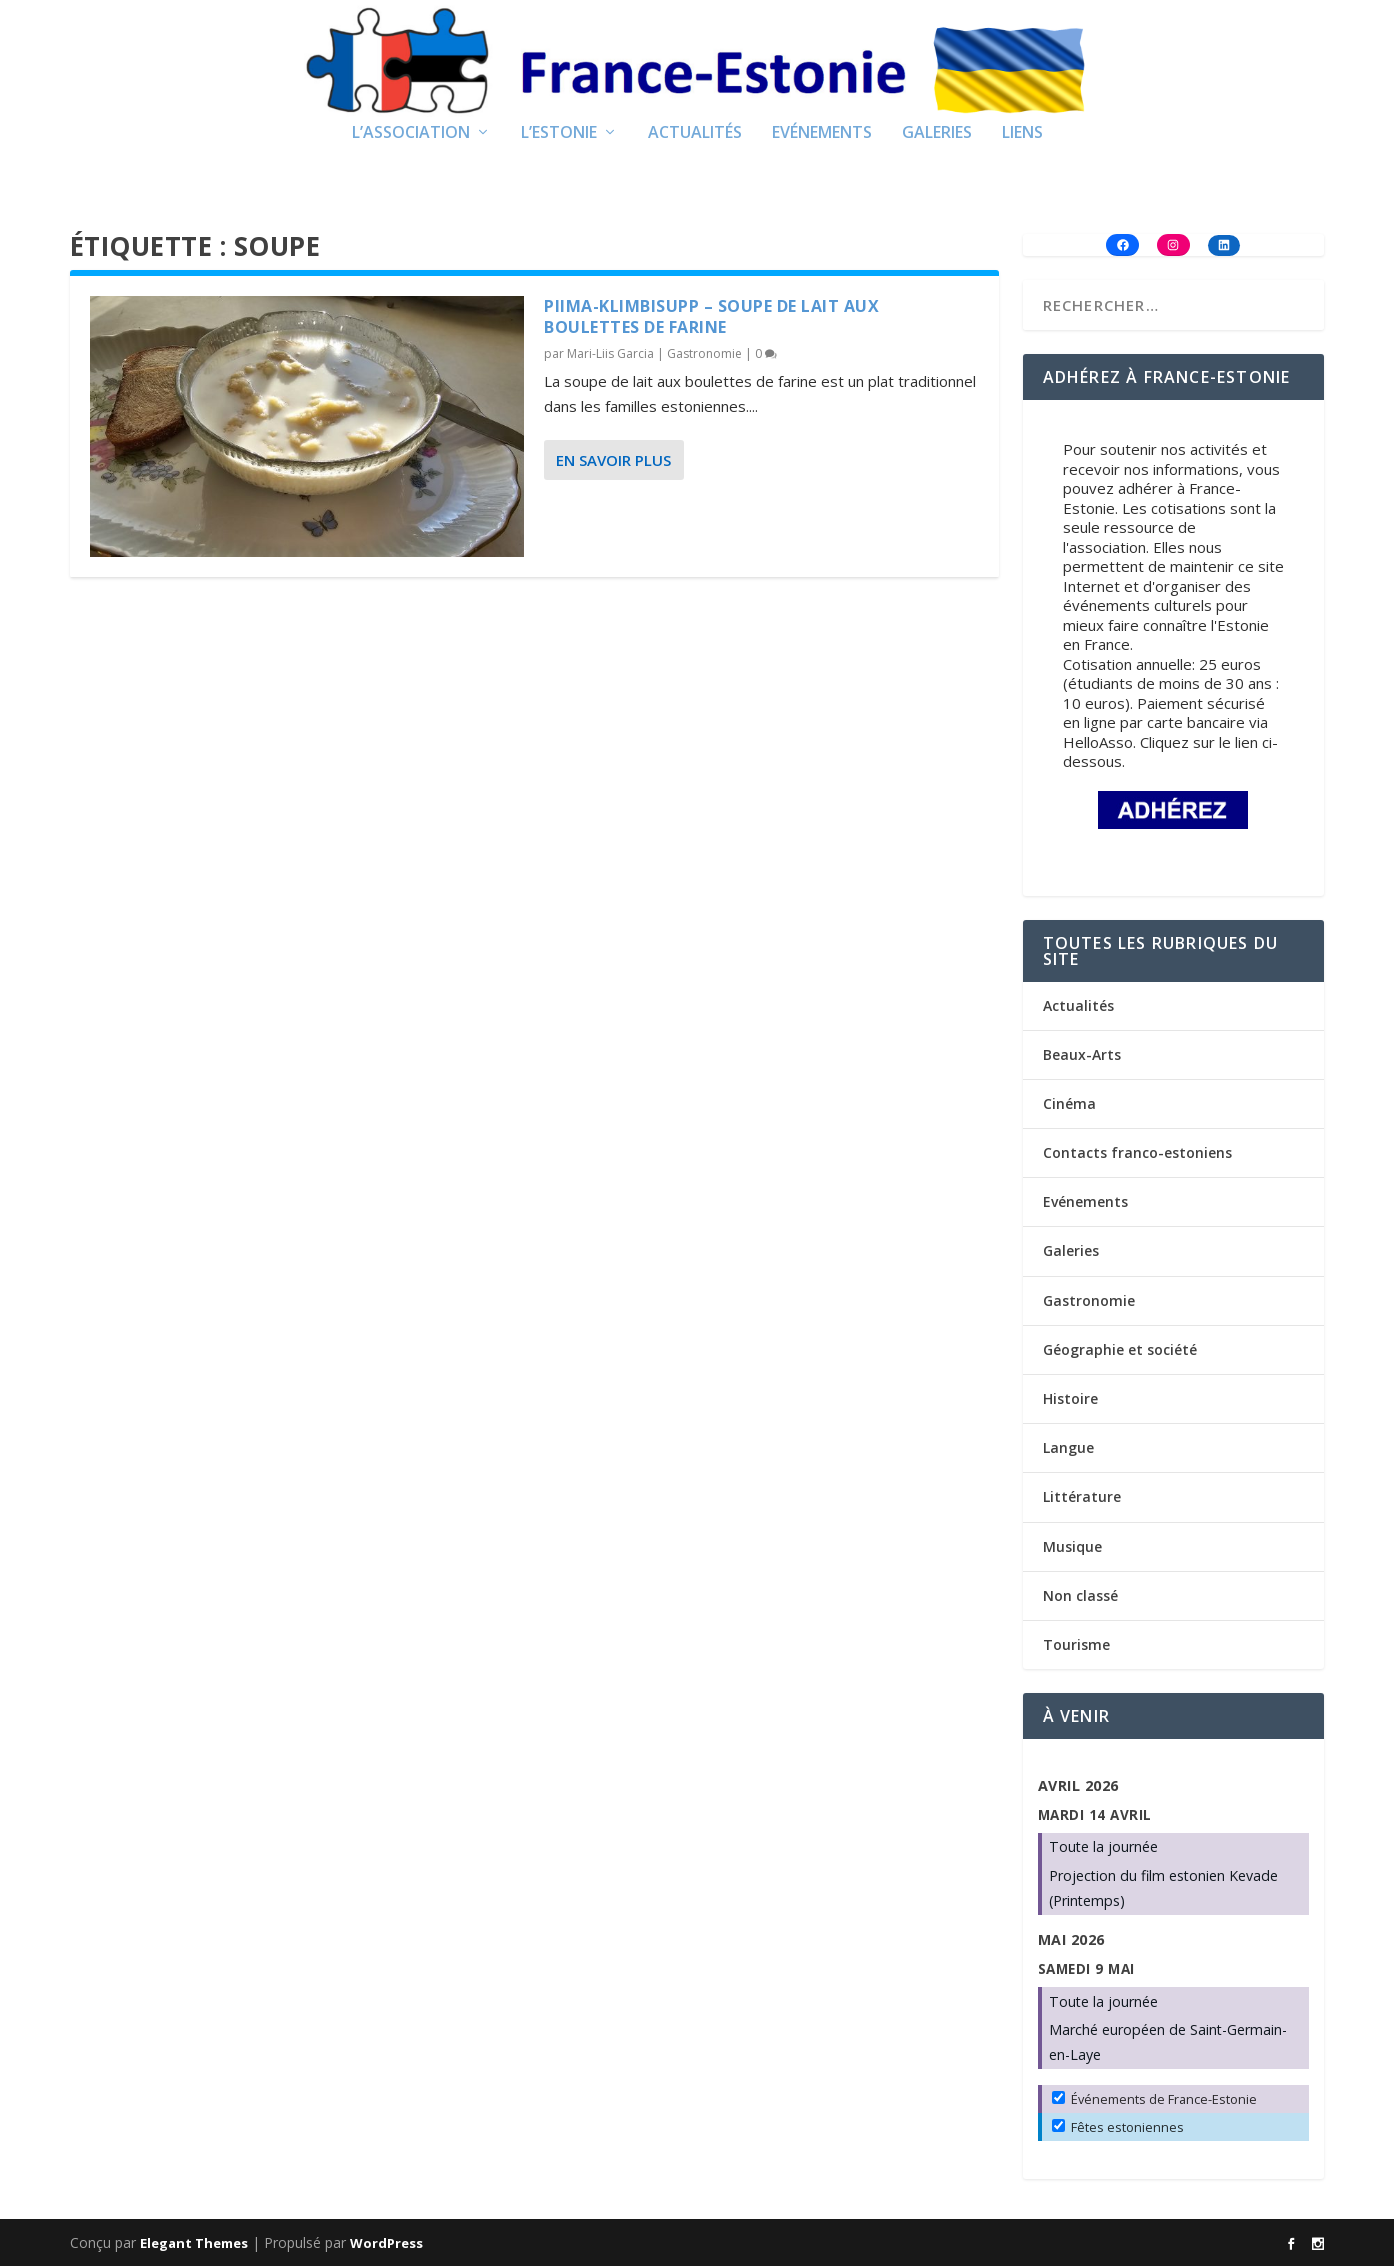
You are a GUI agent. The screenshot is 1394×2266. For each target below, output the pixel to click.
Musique (1072, 1546)
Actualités (695, 133)
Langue (1068, 1447)
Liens (1022, 133)
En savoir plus (613, 460)
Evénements (822, 133)
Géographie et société (1120, 1349)
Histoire (1070, 1398)
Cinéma (1069, 1103)
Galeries (937, 133)
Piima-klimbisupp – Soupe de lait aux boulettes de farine (711, 316)
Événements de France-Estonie (1154, 2099)
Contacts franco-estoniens (1137, 1152)
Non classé (1080, 1595)
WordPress (386, 2243)
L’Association (411, 133)
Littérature (1082, 1496)
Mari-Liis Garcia (610, 353)
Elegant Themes (194, 2243)
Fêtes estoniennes (1118, 2127)
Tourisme (1076, 1644)
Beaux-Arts (1082, 1054)
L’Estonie (559, 133)
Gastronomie (704, 353)
